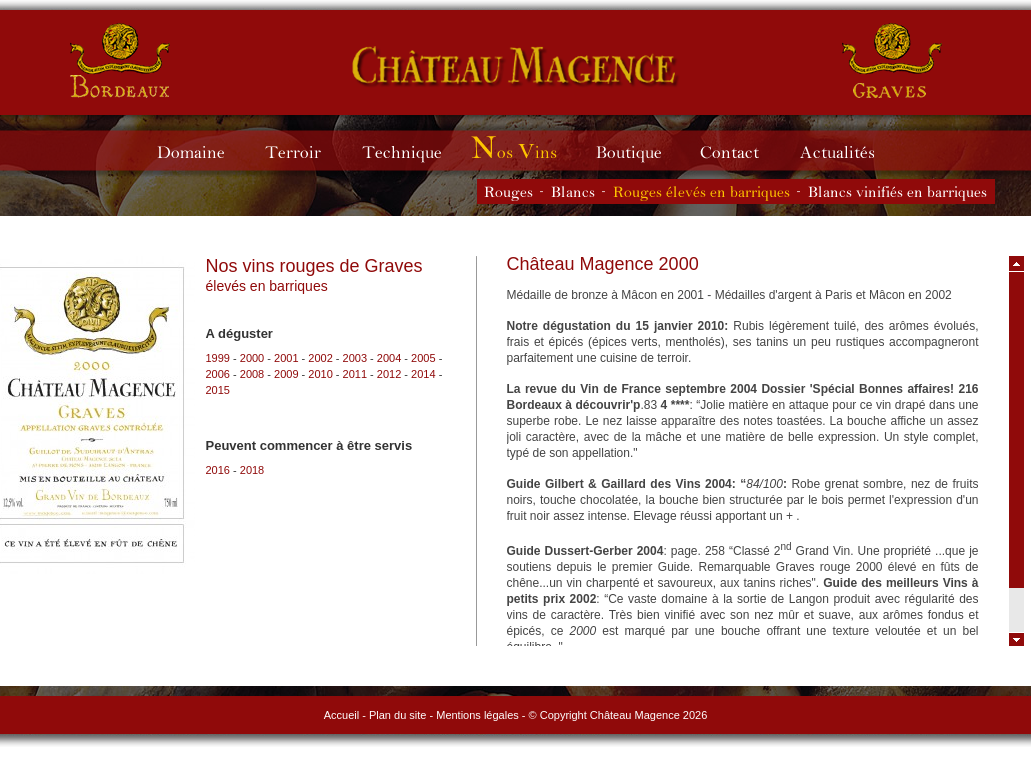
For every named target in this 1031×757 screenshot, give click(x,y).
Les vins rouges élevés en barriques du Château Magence (701, 191)
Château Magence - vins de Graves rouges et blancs (515, 65)
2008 (252, 374)
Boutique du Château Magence (639, 150)
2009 (286, 374)
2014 (423, 374)
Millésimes (529, 150)
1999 (218, 358)
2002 (320, 358)
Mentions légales (477, 715)
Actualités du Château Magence (846, 150)
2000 (252, 358)
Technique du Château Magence (411, 150)
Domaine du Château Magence (199, 150)
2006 (218, 374)
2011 (355, 374)
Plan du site (397, 715)
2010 (320, 374)
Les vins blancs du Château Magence (573, 191)
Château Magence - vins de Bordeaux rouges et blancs (121, 60)
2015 (218, 390)
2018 (252, 470)
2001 (286, 358)
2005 (423, 358)
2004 (389, 358)
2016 (218, 470)
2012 (389, 374)
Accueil (341, 715)
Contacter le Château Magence (740, 150)
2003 (355, 358)
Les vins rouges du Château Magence (508, 191)
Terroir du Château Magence (302, 150)
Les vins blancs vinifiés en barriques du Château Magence (898, 191)
